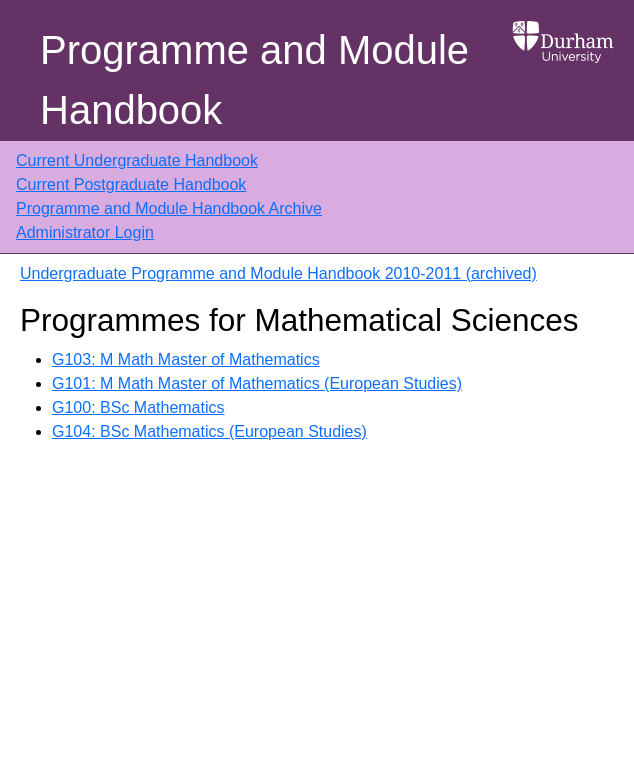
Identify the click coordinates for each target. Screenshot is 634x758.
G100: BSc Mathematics (138, 407)
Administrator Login (85, 232)
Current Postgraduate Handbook (131, 184)
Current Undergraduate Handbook (137, 160)
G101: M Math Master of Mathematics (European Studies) (257, 383)
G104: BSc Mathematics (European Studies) (209, 431)
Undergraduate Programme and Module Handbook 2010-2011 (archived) (278, 273)
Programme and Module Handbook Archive (169, 208)
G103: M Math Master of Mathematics (186, 359)
